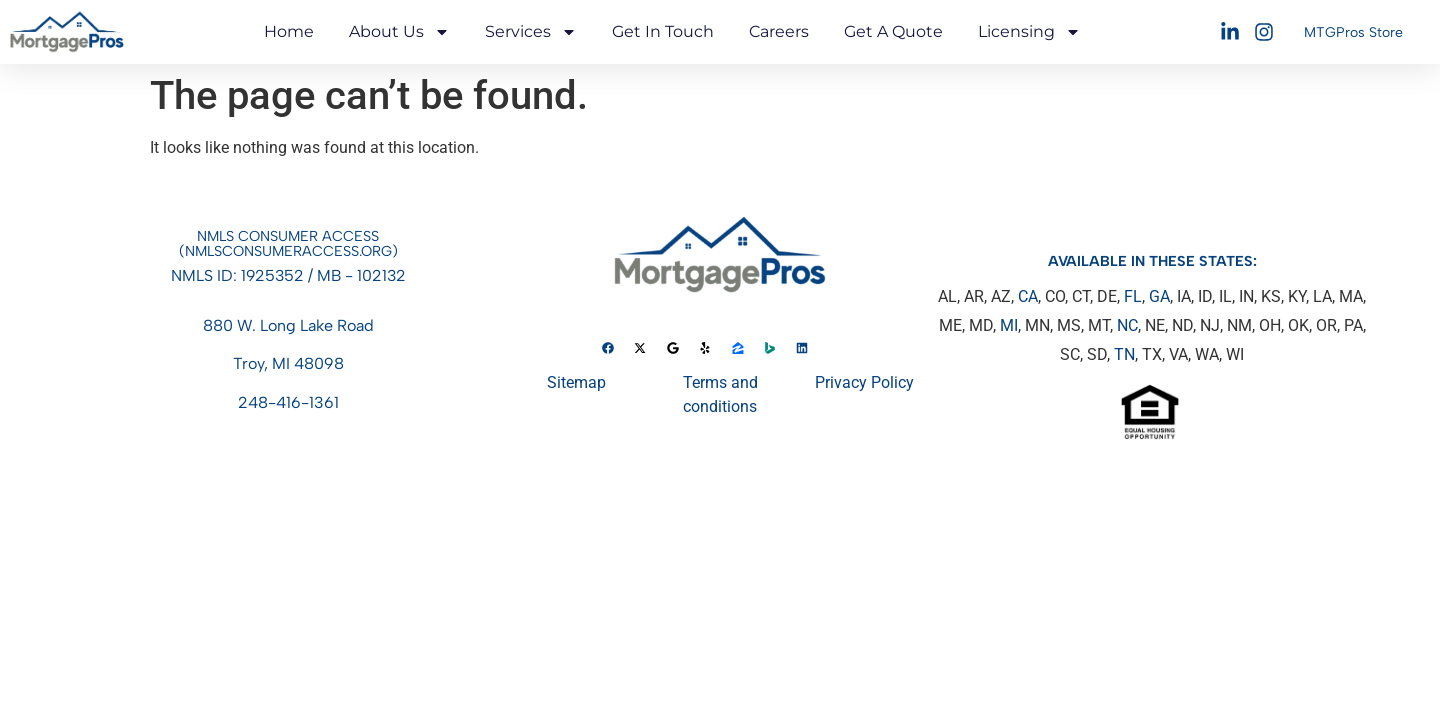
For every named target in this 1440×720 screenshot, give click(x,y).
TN (1124, 354)
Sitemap (576, 382)
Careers (779, 31)
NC (1127, 325)
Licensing (1029, 32)
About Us (399, 32)
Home (289, 31)
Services (531, 32)
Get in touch (663, 31)
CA (1028, 296)
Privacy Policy (864, 382)
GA (1159, 296)
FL (1133, 296)
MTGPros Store (1353, 32)
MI (1009, 325)
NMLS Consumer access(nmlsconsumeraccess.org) (288, 243)
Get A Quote (893, 31)
